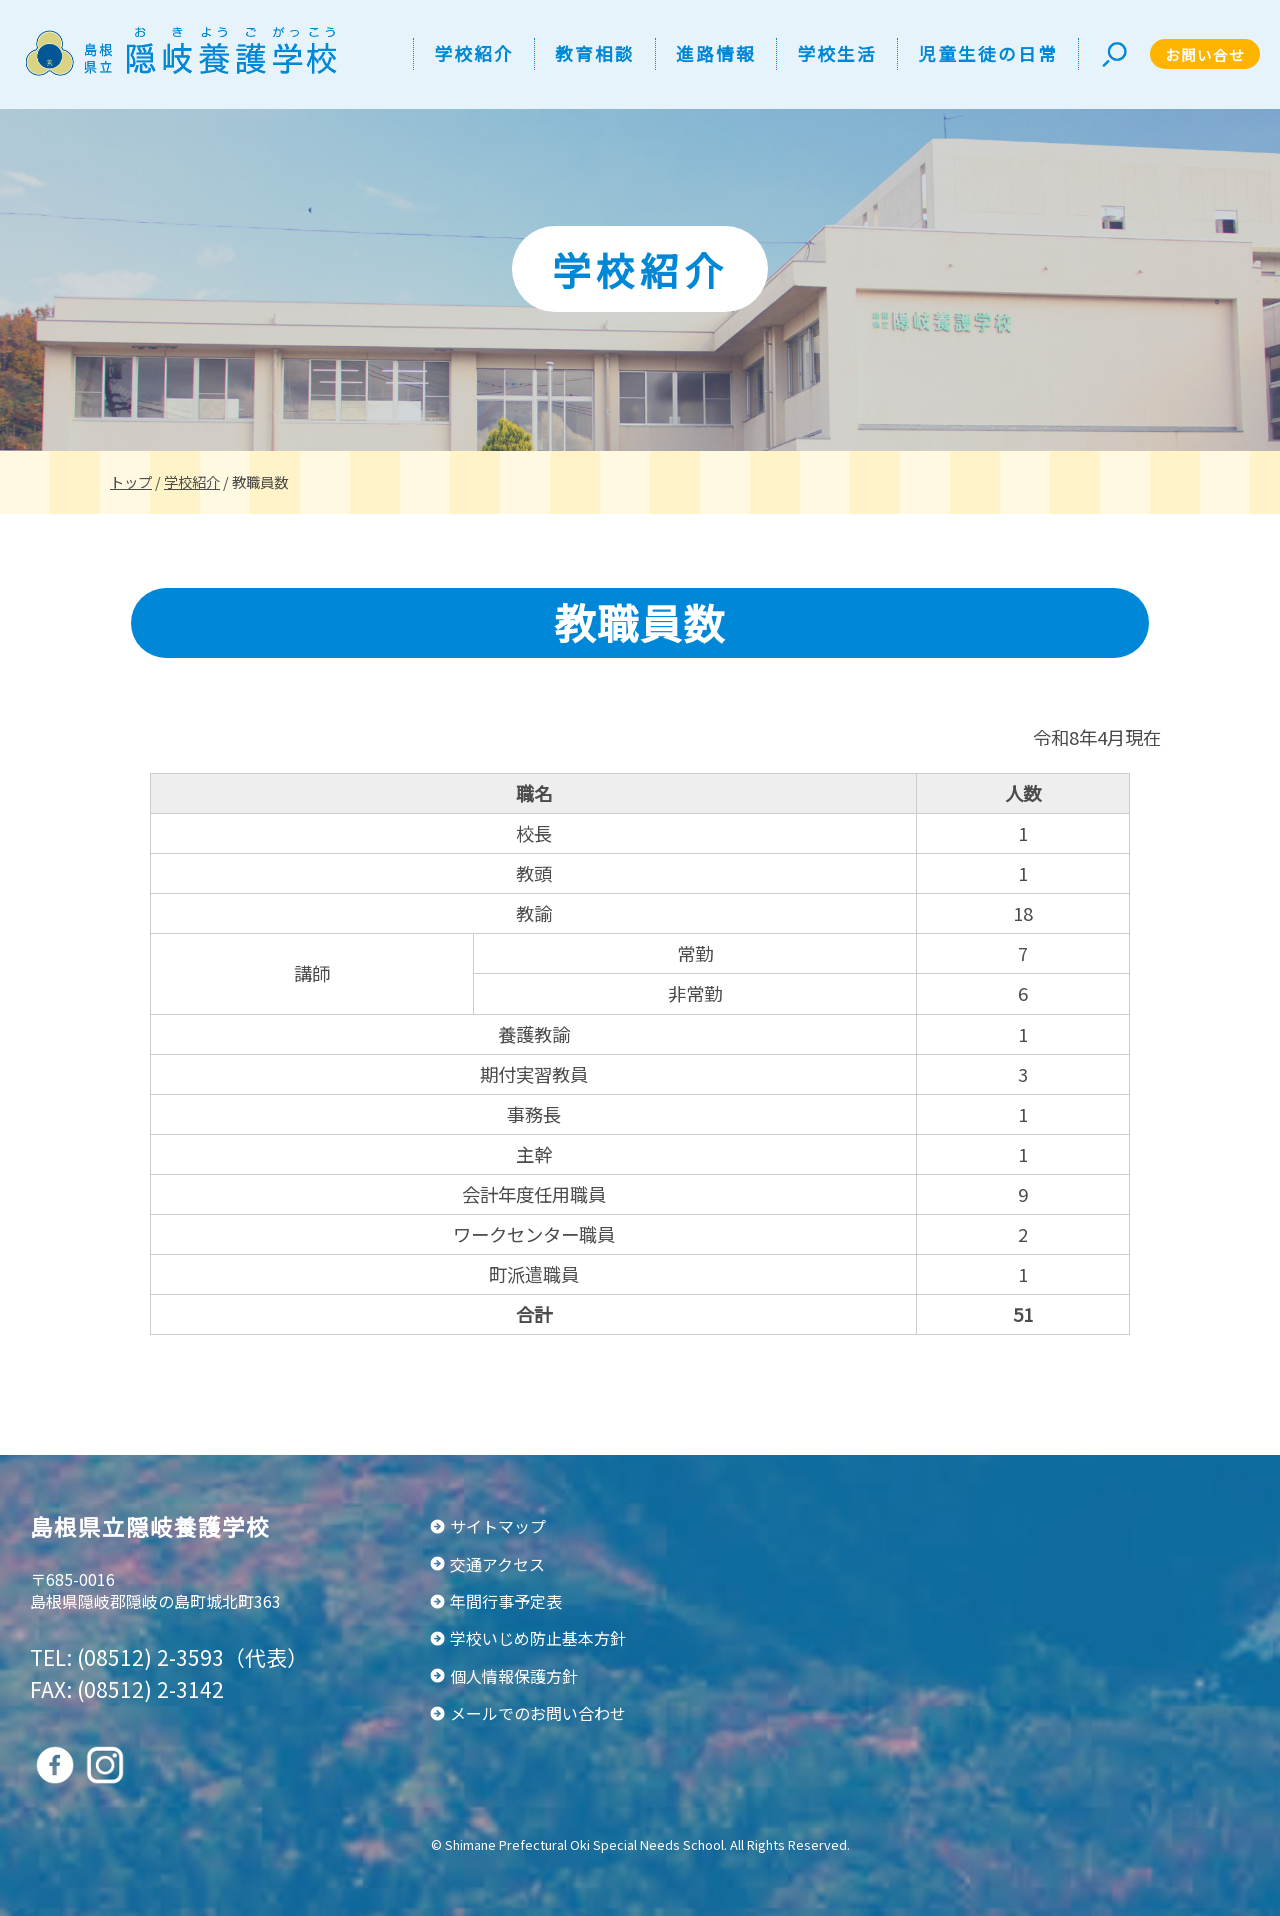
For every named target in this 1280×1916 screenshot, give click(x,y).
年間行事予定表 (506, 1601)
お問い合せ (1205, 54)
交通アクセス (497, 1564)
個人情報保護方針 (514, 1676)
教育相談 (595, 53)
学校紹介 (474, 53)
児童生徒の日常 (988, 53)
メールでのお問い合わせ (538, 1713)
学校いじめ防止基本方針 (538, 1638)
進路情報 (716, 53)
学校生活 (837, 53)
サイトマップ (498, 1526)
